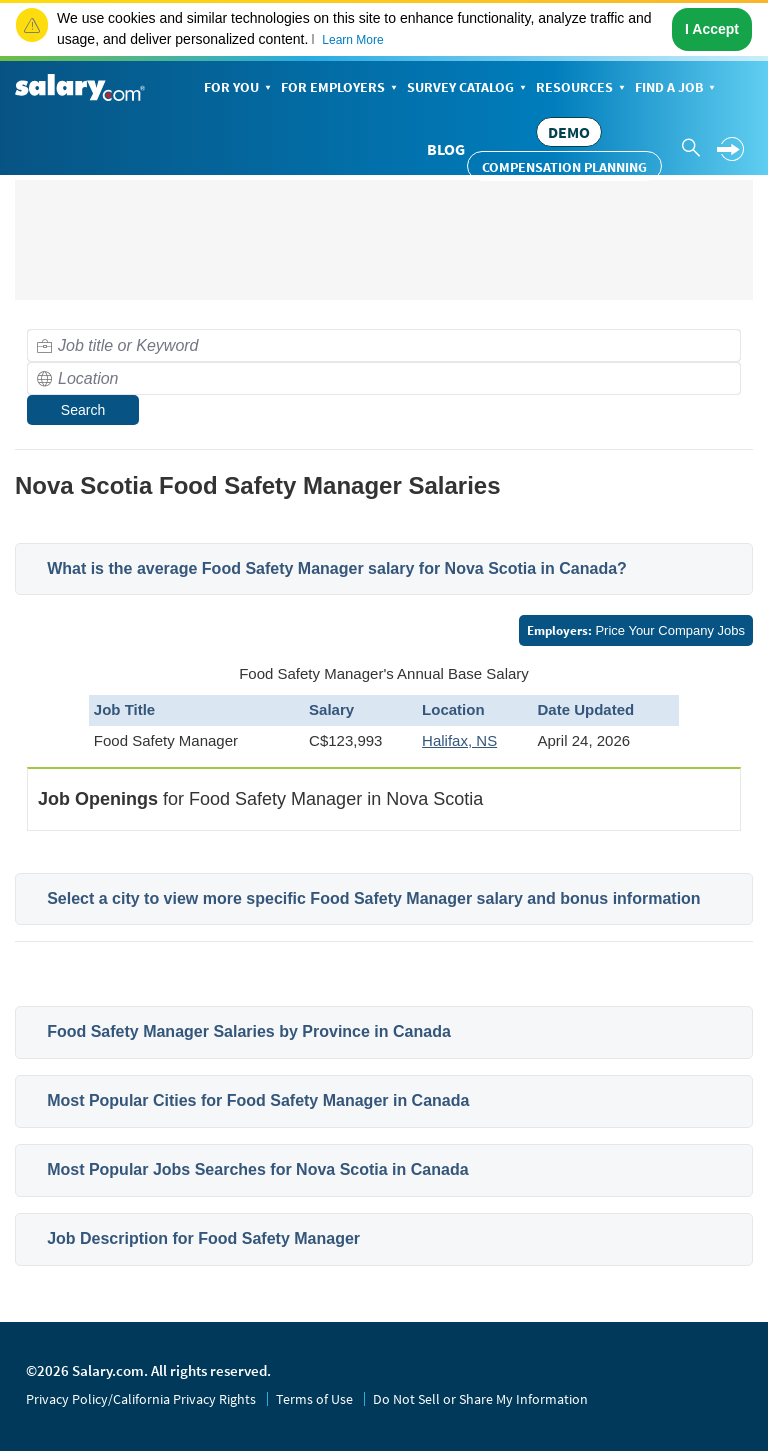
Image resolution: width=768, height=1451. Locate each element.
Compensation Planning (564, 167)
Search (83, 410)
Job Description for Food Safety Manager (203, 1238)
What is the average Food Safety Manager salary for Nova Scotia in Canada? (337, 568)
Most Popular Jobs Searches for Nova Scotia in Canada (257, 1169)
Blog (446, 149)
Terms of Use (314, 1399)
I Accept (712, 29)
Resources (582, 88)
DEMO (569, 132)
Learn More (352, 40)
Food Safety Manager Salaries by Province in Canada (249, 1031)
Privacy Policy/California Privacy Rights (141, 1399)
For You (239, 88)
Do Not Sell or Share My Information (480, 1399)
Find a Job (677, 88)
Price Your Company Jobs (636, 630)
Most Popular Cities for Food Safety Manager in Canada (258, 1100)
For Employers (341, 88)
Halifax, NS (459, 740)
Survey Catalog (468, 88)
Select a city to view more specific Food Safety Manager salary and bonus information (374, 898)
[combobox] (384, 345)
